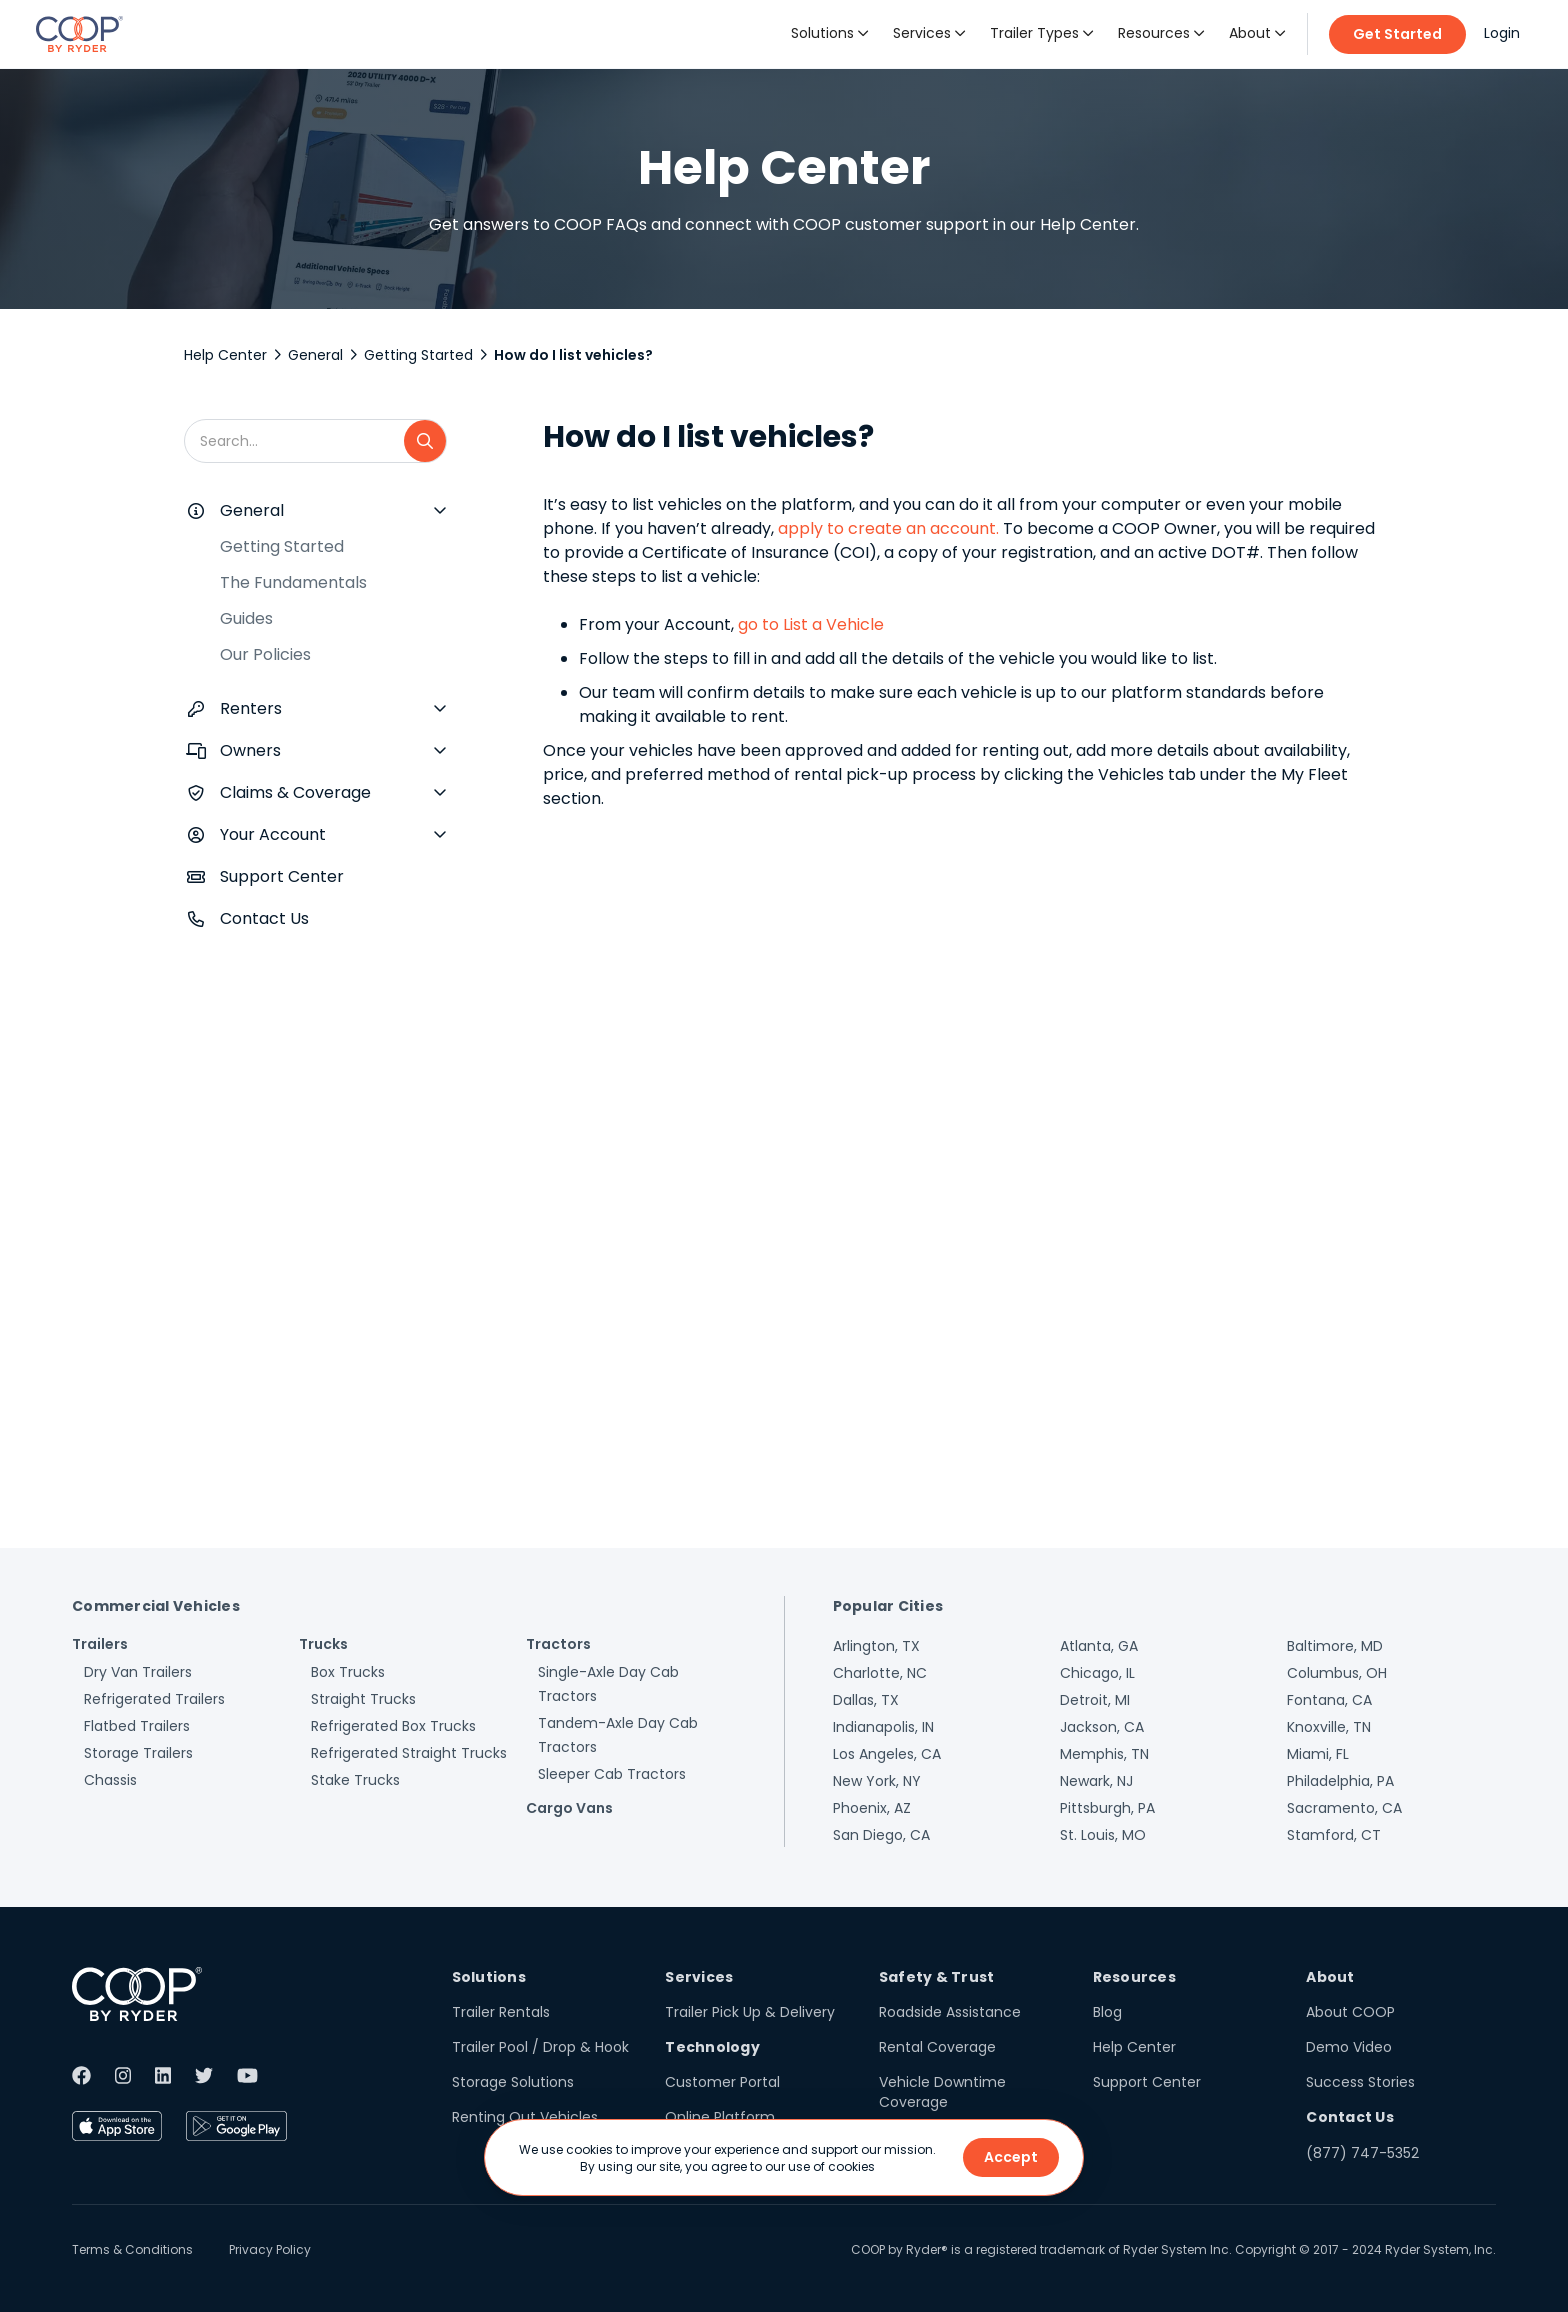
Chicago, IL (1097, 1673)
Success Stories (1360, 2082)
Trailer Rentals (501, 2012)
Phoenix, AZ (872, 1808)
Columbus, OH (1337, 1673)
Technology (712, 2047)
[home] (79, 34)
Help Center (225, 355)
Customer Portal (722, 2082)
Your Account (273, 834)
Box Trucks (348, 1672)
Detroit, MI (1095, 1700)
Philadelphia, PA (1340, 1781)
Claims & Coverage (295, 792)
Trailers (100, 1644)
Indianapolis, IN (883, 1727)
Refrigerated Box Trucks (393, 1726)
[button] (830, 34)
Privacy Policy (270, 2249)
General (315, 355)
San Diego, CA (881, 1835)
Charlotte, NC (880, 1673)
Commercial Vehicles (156, 1606)
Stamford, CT (1334, 1835)
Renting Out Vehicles (525, 2117)
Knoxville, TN (1329, 1727)
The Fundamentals (293, 582)
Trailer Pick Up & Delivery (750, 2012)
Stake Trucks (355, 1780)
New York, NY (877, 1781)
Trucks (323, 1644)
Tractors (558, 1644)
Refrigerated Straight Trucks (409, 1753)
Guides (246, 618)
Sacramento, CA (1344, 1808)
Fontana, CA (1329, 1700)
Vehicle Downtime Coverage (942, 2092)
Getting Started (418, 355)
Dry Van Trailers (138, 1672)
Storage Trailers (138, 1753)
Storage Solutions (513, 2082)
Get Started (1397, 34)
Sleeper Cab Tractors (612, 1774)
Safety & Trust (937, 1977)
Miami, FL (1318, 1754)
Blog (1107, 2012)
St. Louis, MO (1103, 1835)
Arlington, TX (876, 1646)
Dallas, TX (866, 1700)
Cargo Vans (569, 1808)
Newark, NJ (1096, 1781)
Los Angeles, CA (887, 1754)
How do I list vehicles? (573, 355)
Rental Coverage (937, 2047)
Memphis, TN (1104, 1754)
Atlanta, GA (1099, 1646)
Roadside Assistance (950, 2012)
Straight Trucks (363, 1699)
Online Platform (720, 2117)
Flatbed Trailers (137, 1726)
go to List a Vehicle (811, 624)
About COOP (1350, 2012)
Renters (251, 708)
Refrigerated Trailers (154, 1699)
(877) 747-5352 (1362, 2153)
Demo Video (1349, 2047)
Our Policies (265, 654)
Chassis (110, 1780)
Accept (1011, 2157)
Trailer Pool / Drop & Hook (540, 2047)
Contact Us (264, 918)
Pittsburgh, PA (1107, 1808)
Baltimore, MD (1335, 1646)
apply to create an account (885, 528)
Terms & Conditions (132, 2249)
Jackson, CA (1102, 1727)
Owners (250, 750)
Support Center (282, 876)
